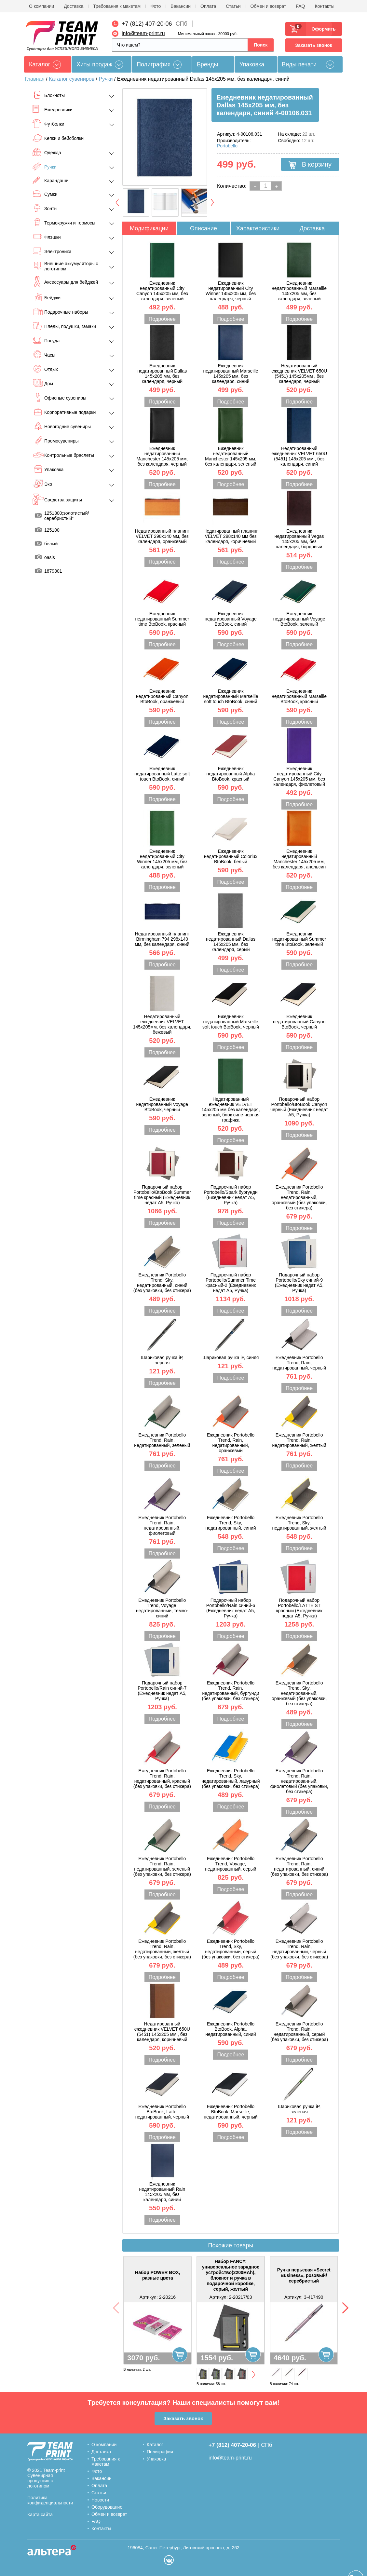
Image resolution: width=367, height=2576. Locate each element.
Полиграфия (153, 64)
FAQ (300, 6)
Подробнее (162, 319)
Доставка (73, 6)
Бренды (207, 64)
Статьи (233, 6)
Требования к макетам (117, 6)
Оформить (321, 29)
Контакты (324, 6)
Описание (203, 228)
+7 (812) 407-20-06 (147, 23)
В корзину (310, 165)
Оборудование (106, 2507)
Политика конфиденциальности (50, 2500)
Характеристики (257, 228)
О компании (41, 6)
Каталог (155, 2444)
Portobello (227, 145)
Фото (155, 6)
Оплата (208, 6)
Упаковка (251, 64)
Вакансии (180, 6)
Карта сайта (40, 2514)
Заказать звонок (313, 45)
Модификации (149, 228)
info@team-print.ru (143, 33)
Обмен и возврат (268, 6)
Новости (100, 2499)
